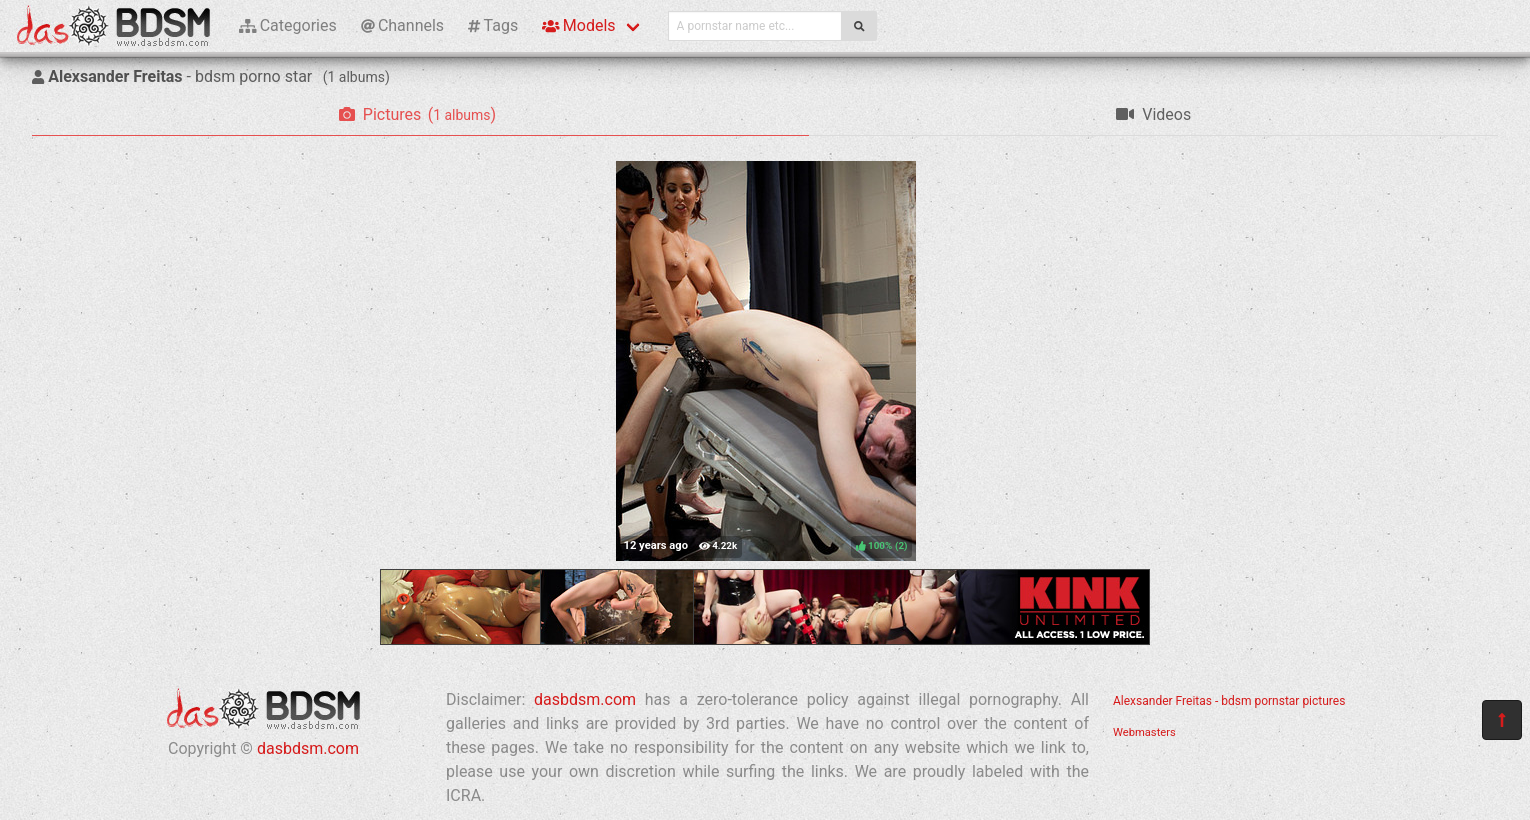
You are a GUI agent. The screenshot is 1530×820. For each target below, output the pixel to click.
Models (578, 25)
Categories (288, 25)
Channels (402, 25)
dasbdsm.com (308, 748)
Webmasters (1144, 732)
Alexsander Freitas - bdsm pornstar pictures (1229, 701)
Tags (493, 25)
